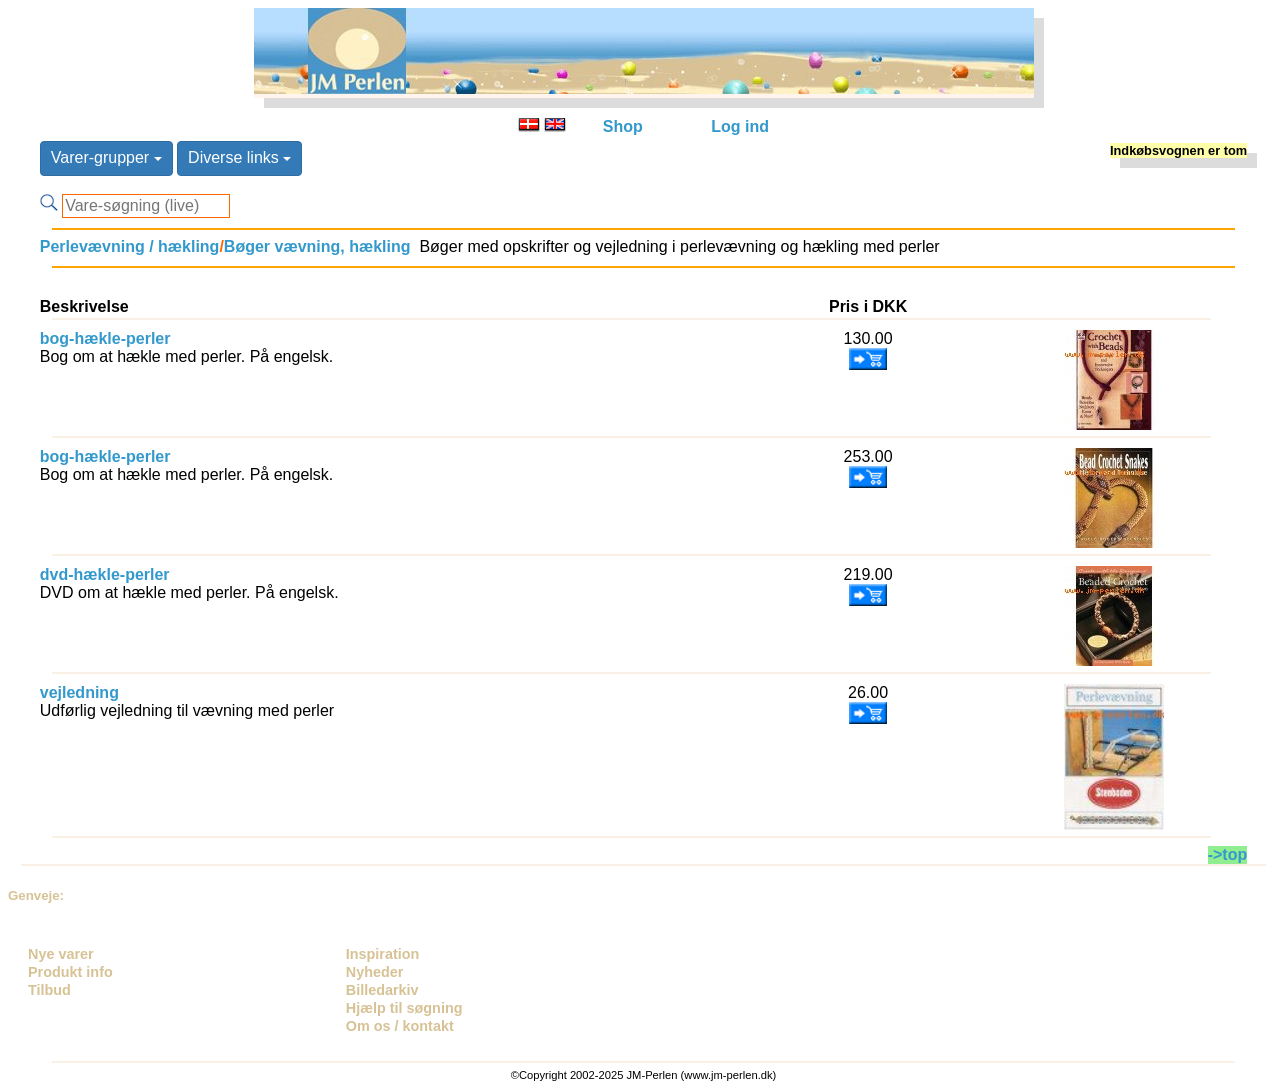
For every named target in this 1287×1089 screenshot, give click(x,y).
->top (1228, 854)
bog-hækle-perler (105, 338)
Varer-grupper (106, 157)
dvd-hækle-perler (105, 574)
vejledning (79, 692)
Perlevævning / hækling (130, 246)
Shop (623, 126)
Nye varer (61, 954)
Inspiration (383, 954)
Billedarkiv (382, 990)
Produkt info (70, 972)
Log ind (740, 126)
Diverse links (239, 157)
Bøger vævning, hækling (317, 246)
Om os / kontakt (400, 1026)
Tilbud (49, 990)
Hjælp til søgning (404, 1008)
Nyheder (375, 972)
